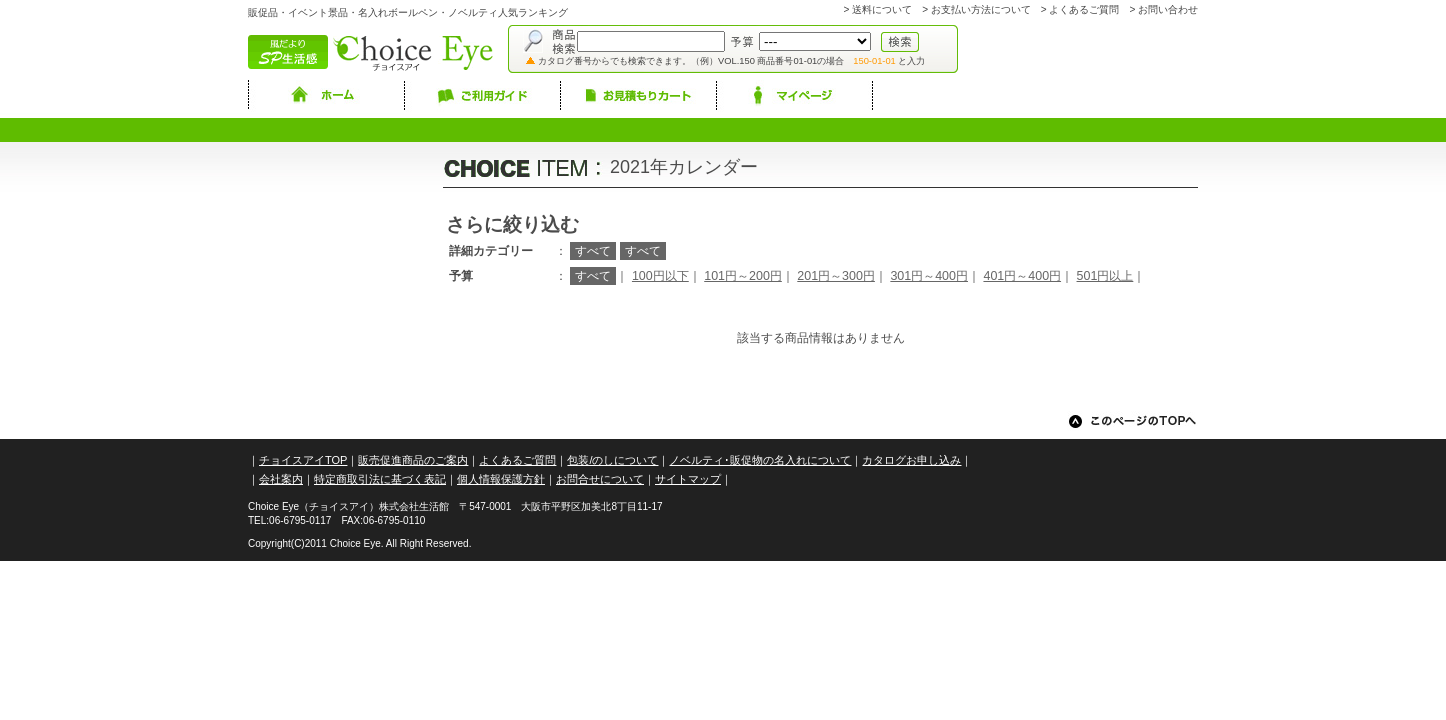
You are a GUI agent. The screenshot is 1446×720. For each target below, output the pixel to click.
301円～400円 (929, 276)
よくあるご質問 (1084, 9)
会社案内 (281, 479)
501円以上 (1105, 276)
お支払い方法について (981, 9)
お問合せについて (600, 479)
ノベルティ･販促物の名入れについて (760, 460)
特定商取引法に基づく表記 (380, 479)
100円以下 (660, 276)
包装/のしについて (612, 460)
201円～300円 (836, 276)
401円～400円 (1022, 276)
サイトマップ (688, 479)
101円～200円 (743, 276)
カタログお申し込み (911, 460)
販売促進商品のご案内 (413, 460)
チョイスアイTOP (303, 460)
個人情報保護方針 (501, 479)
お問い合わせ (1168, 9)
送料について (882, 9)
